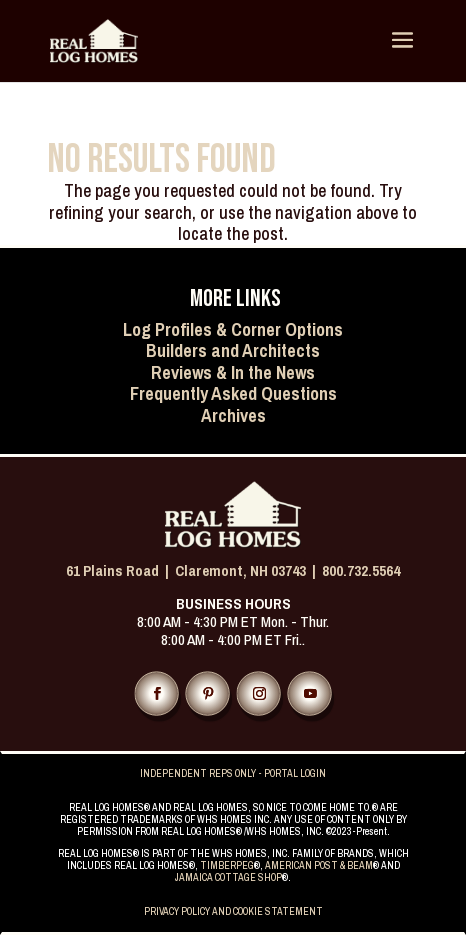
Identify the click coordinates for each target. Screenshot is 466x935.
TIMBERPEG (227, 865)
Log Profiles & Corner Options (233, 329)
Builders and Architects (233, 350)
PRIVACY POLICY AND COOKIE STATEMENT (233, 911)
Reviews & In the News (233, 372)
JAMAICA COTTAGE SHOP (228, 877)
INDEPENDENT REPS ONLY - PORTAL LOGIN (233, 773)
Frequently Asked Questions (233, 393)
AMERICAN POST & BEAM (319, 865)
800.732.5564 (361, 570)
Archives (233, 415)
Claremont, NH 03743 (240, 570)
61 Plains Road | (120, 570)
